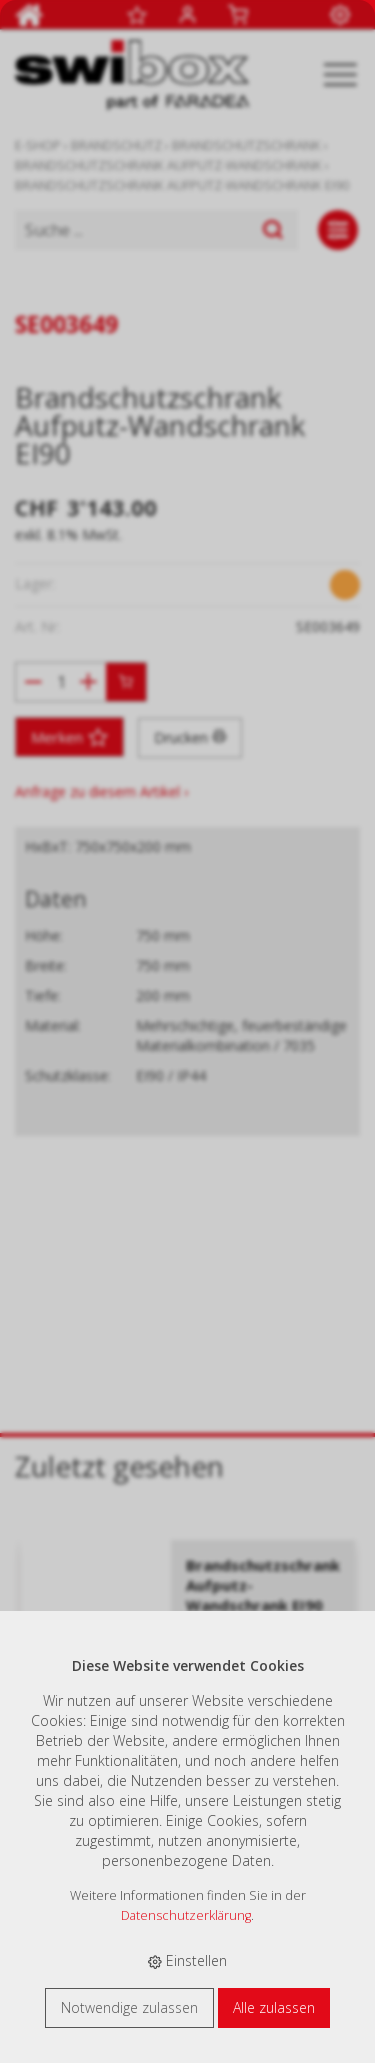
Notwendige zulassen (129, 2007)
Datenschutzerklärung (186, 1915)
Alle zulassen (274, 2007)
